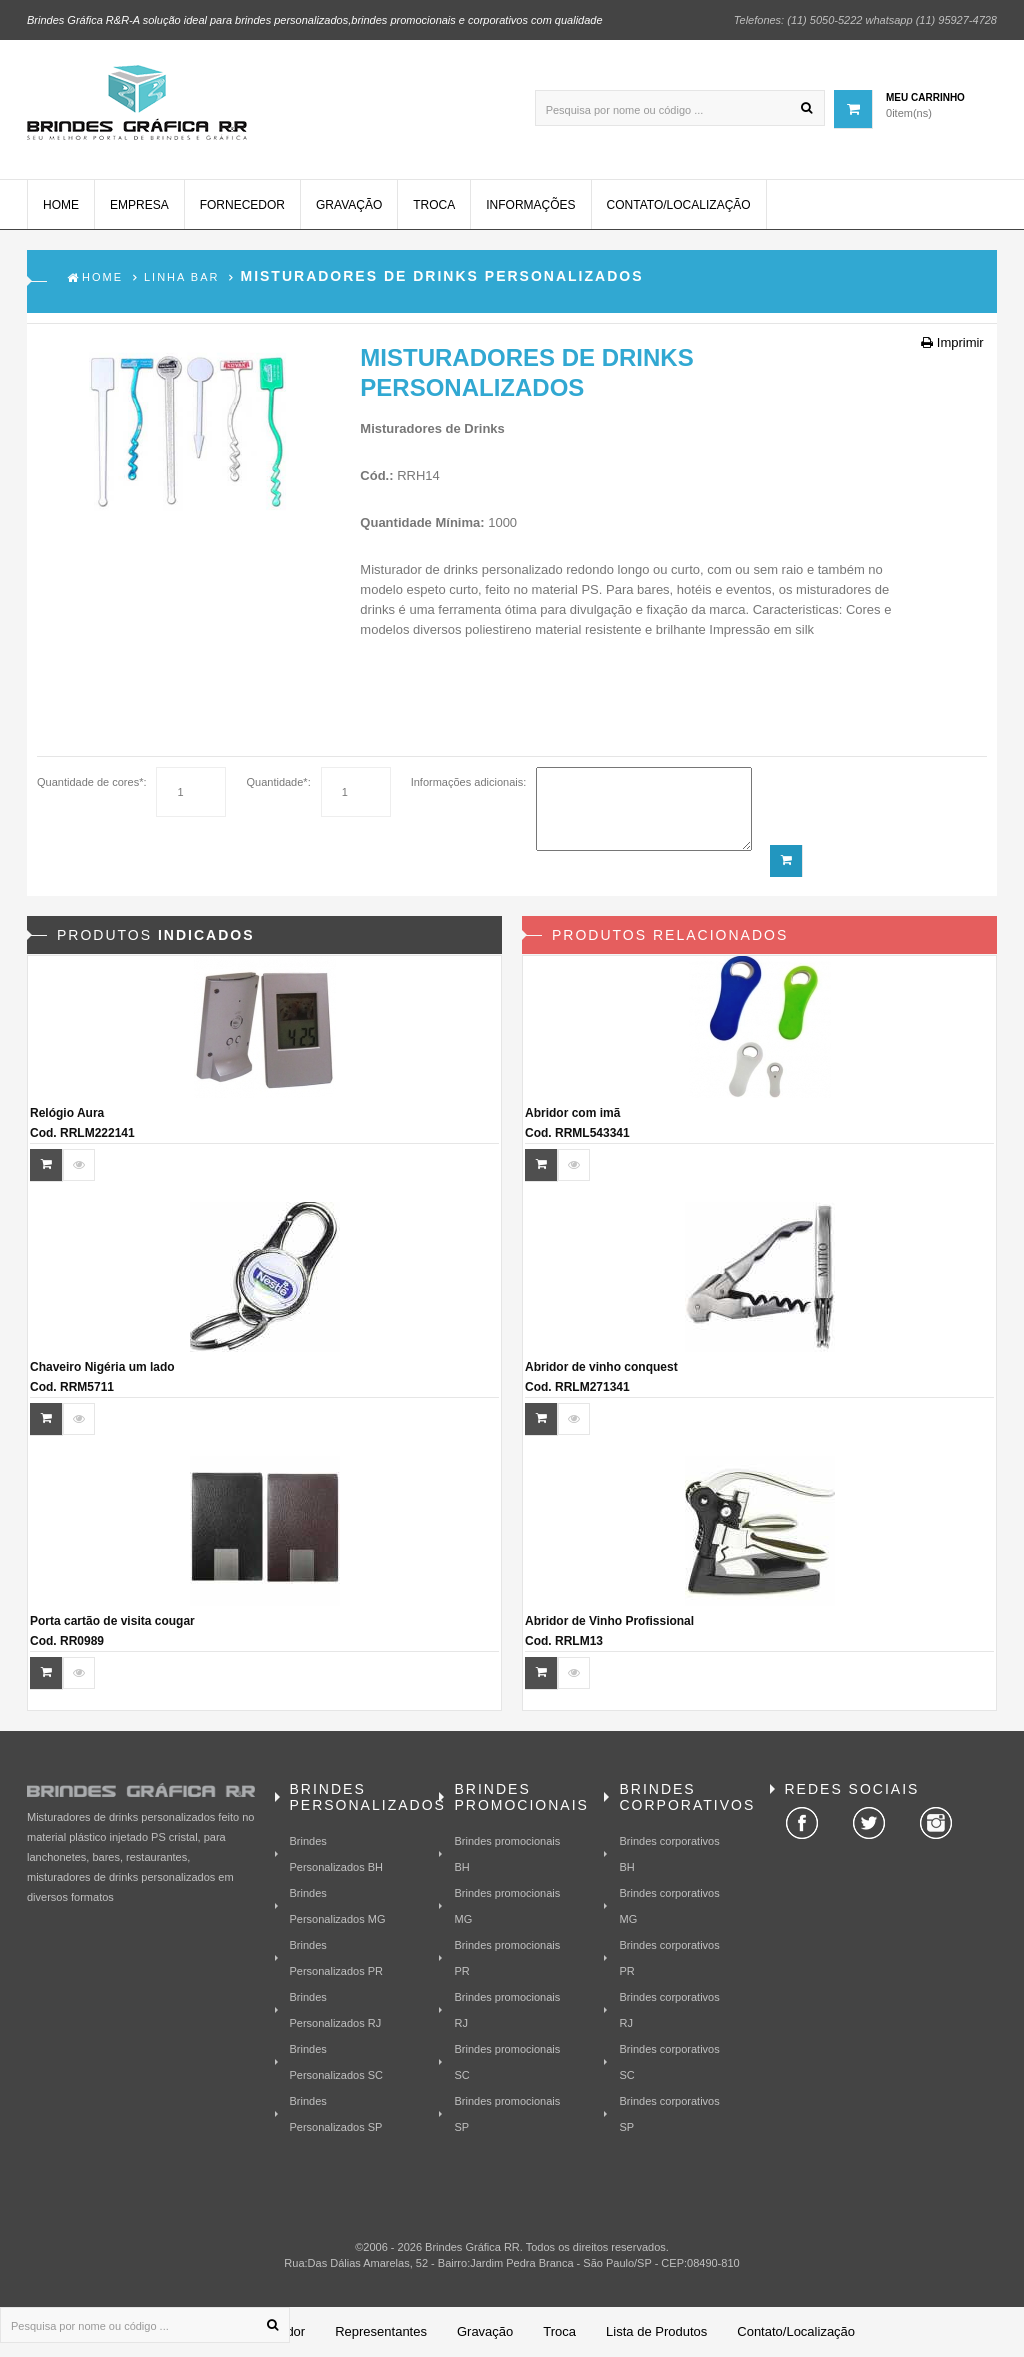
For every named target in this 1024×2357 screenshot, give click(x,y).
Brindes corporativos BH (669, 1854)
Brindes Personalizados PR (337, 1958)
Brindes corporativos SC (669, 2062)
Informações (530, 205)
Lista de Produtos (656, 2331)
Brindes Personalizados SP (336, 2114)
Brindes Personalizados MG (338, 1906)
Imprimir (952, 342)
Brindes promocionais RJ (507, 2010)
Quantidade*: (278, 782)
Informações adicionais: (469, 782)
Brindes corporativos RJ (669, 2010)
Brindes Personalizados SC (337, 2062)
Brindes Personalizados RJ (336, 2010)
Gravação (349, 205)
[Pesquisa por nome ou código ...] (680, 108)
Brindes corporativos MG (669, 1906)
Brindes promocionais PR (507, 1958)
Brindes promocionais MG (507, 1906)
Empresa (139, 205)
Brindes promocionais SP (507, 2114)
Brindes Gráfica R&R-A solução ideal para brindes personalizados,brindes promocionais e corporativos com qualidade (315, 20)
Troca (434, 205)
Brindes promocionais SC (507, 2062)
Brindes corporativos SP (669, 2114)
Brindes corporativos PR (669, 1958)
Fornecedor (242, 205)
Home (61, 205)
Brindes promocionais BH (507, 1854)
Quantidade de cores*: (91, 782)
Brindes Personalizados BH (337, 1854)
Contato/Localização (679, 205)
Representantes (381, 2331)
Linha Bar (181, 278)
